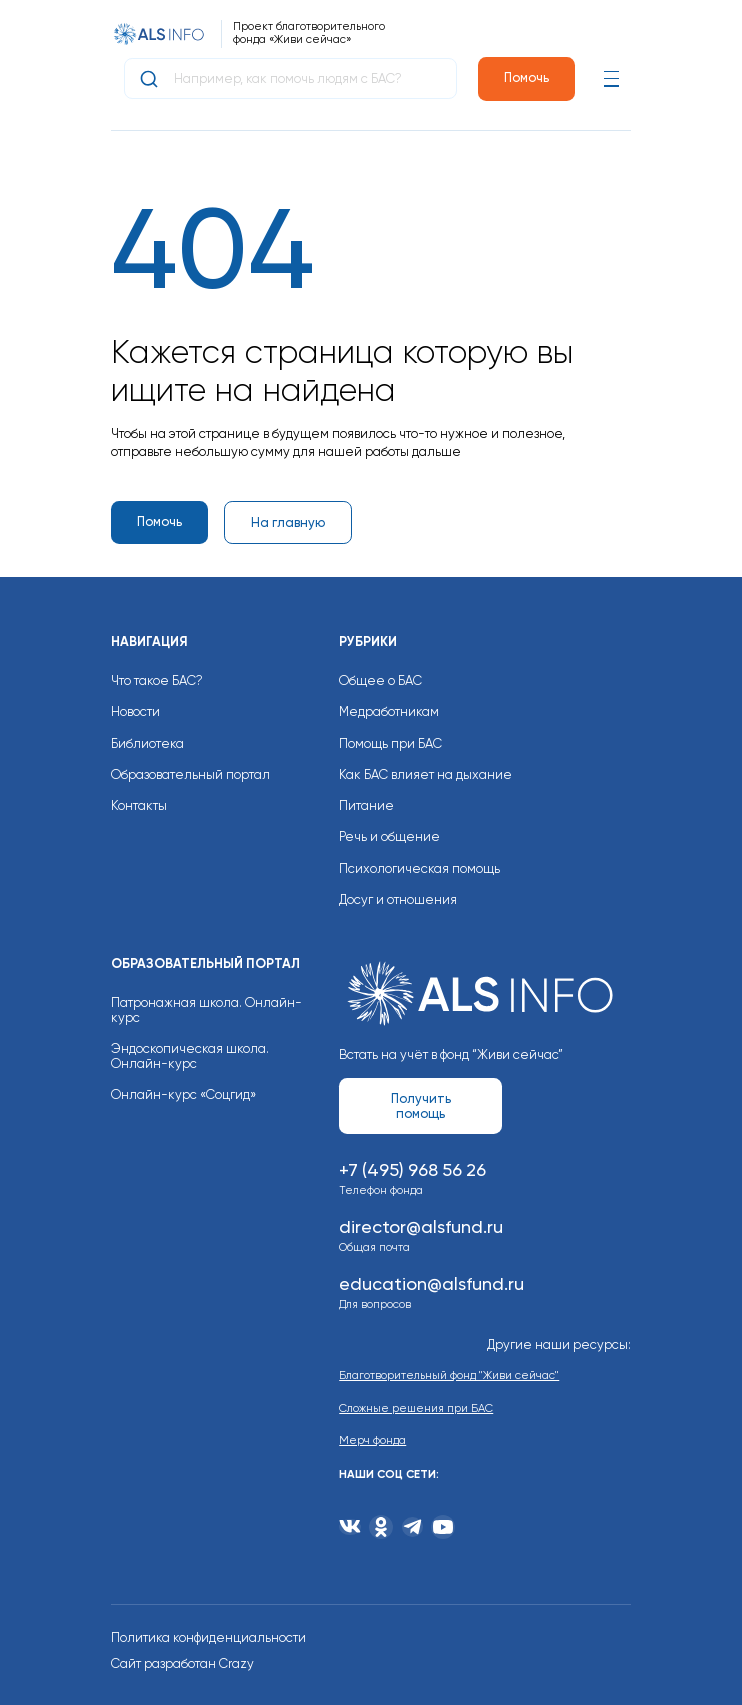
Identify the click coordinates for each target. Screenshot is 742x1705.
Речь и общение (389, 836)
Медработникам (389, 711)
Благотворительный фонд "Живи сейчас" (449, 1375)
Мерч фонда (372, 1440)
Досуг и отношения (398, 899)
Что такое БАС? (157, 680)
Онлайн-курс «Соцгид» (183, 1094)
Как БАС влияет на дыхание (425, 774)
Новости (135, 711)
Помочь (526, 77)
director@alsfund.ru (421, 1226)
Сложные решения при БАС (416, 1408)
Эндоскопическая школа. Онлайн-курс (190, 1056)
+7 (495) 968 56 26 (412, 1169)
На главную (288, 522)
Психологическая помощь (419, 868)
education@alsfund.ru (431, 1283)
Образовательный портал (190, 774)
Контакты (139, 805)
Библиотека (147, 743)
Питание (366, 805)
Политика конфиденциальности (208, 1637)
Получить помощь (421, 1106)
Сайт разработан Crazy (182, 1663)
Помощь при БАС (390, 743)
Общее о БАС (380, 680)
